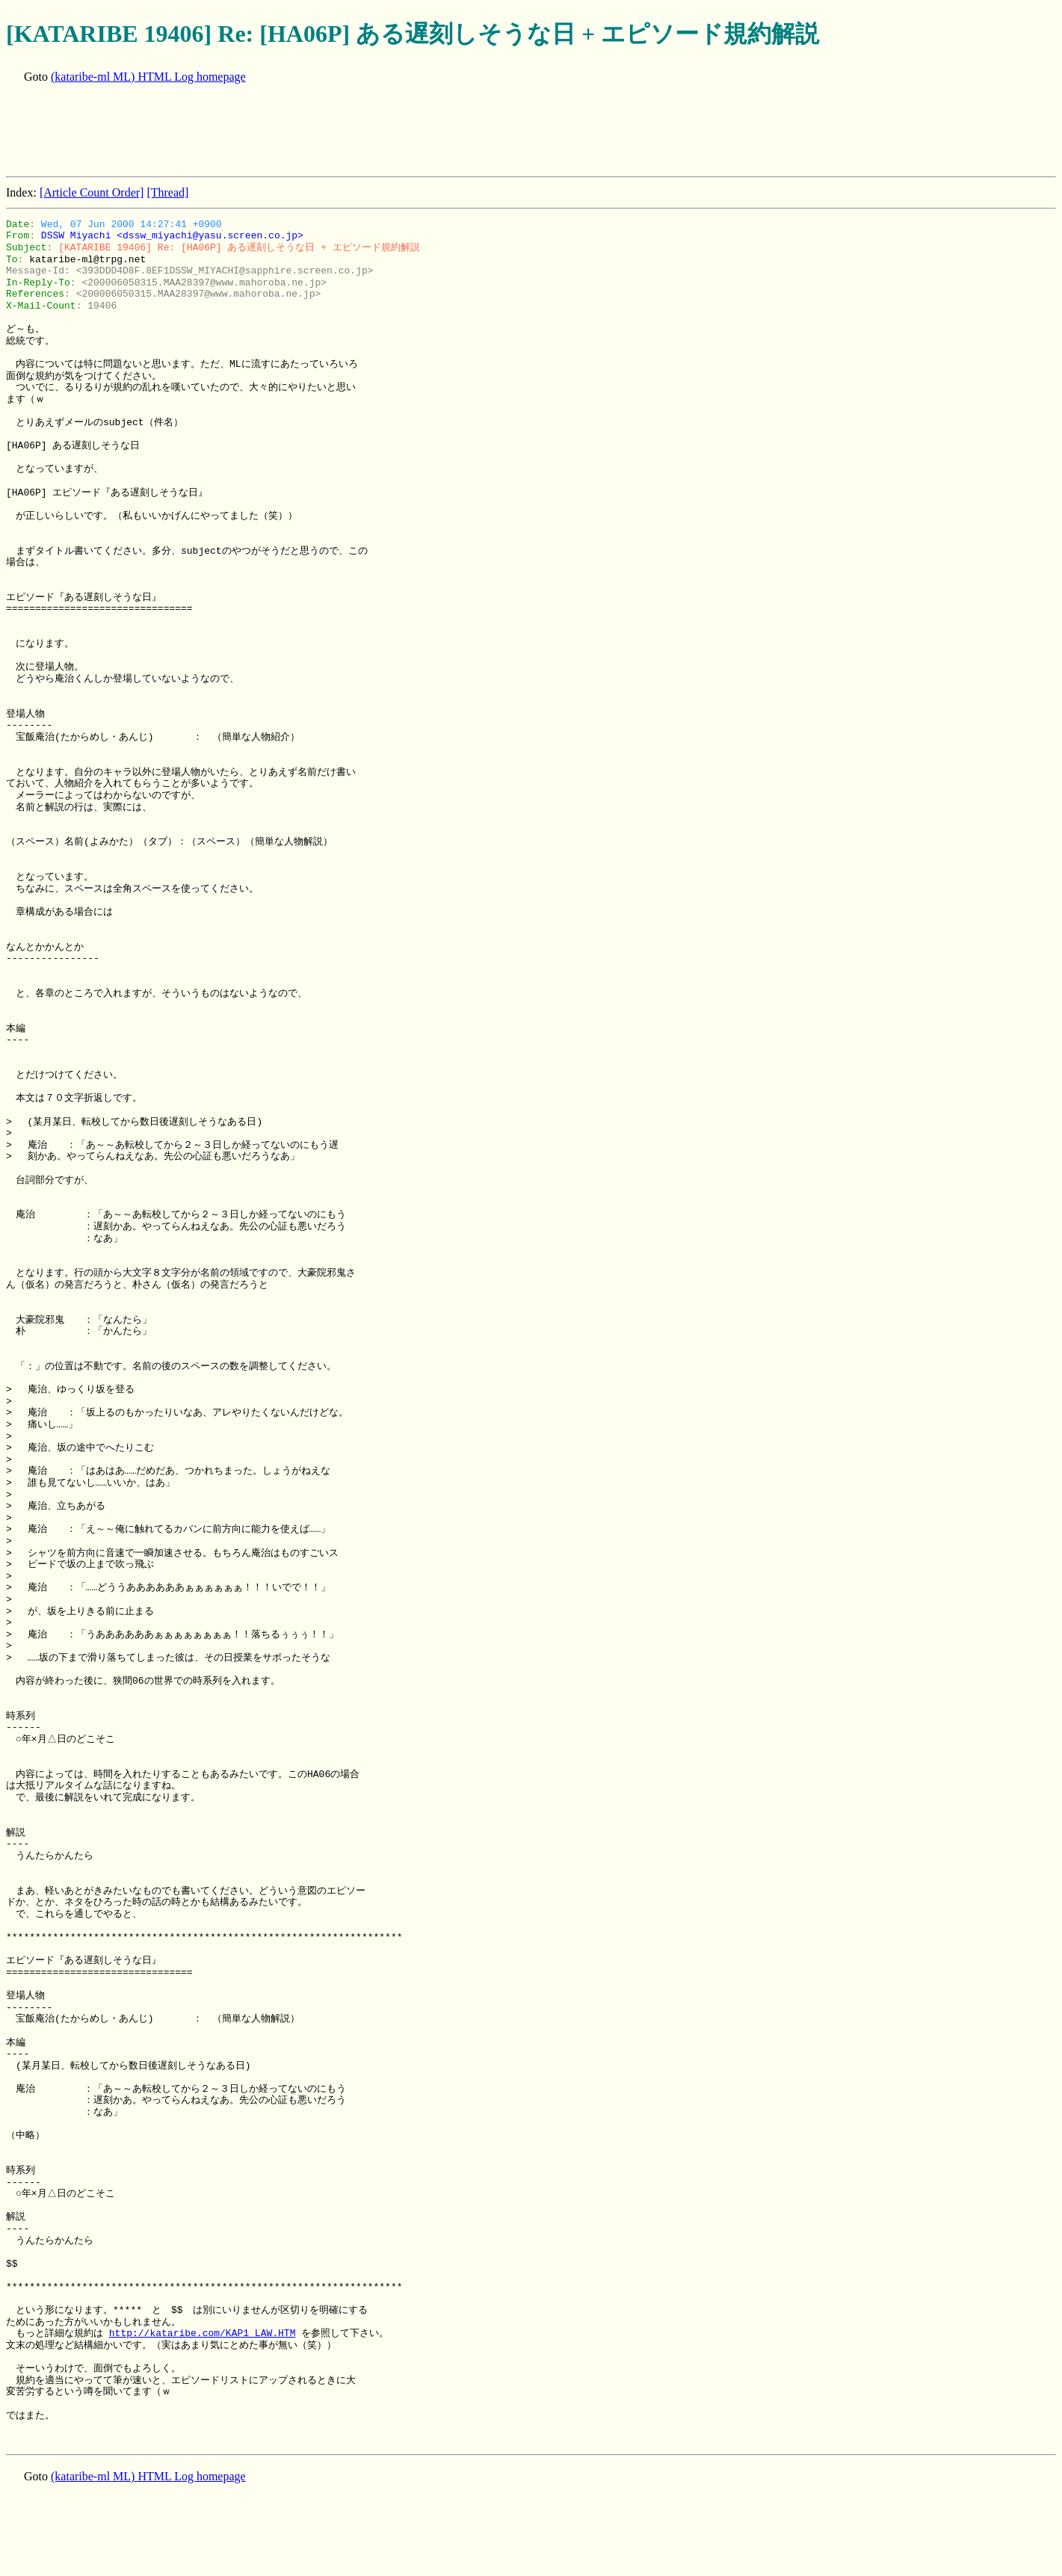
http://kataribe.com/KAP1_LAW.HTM (202, 2333)
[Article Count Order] (92, 192)
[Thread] (167, 192)
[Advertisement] (278, 131)
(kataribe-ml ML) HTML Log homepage (148, 76)
